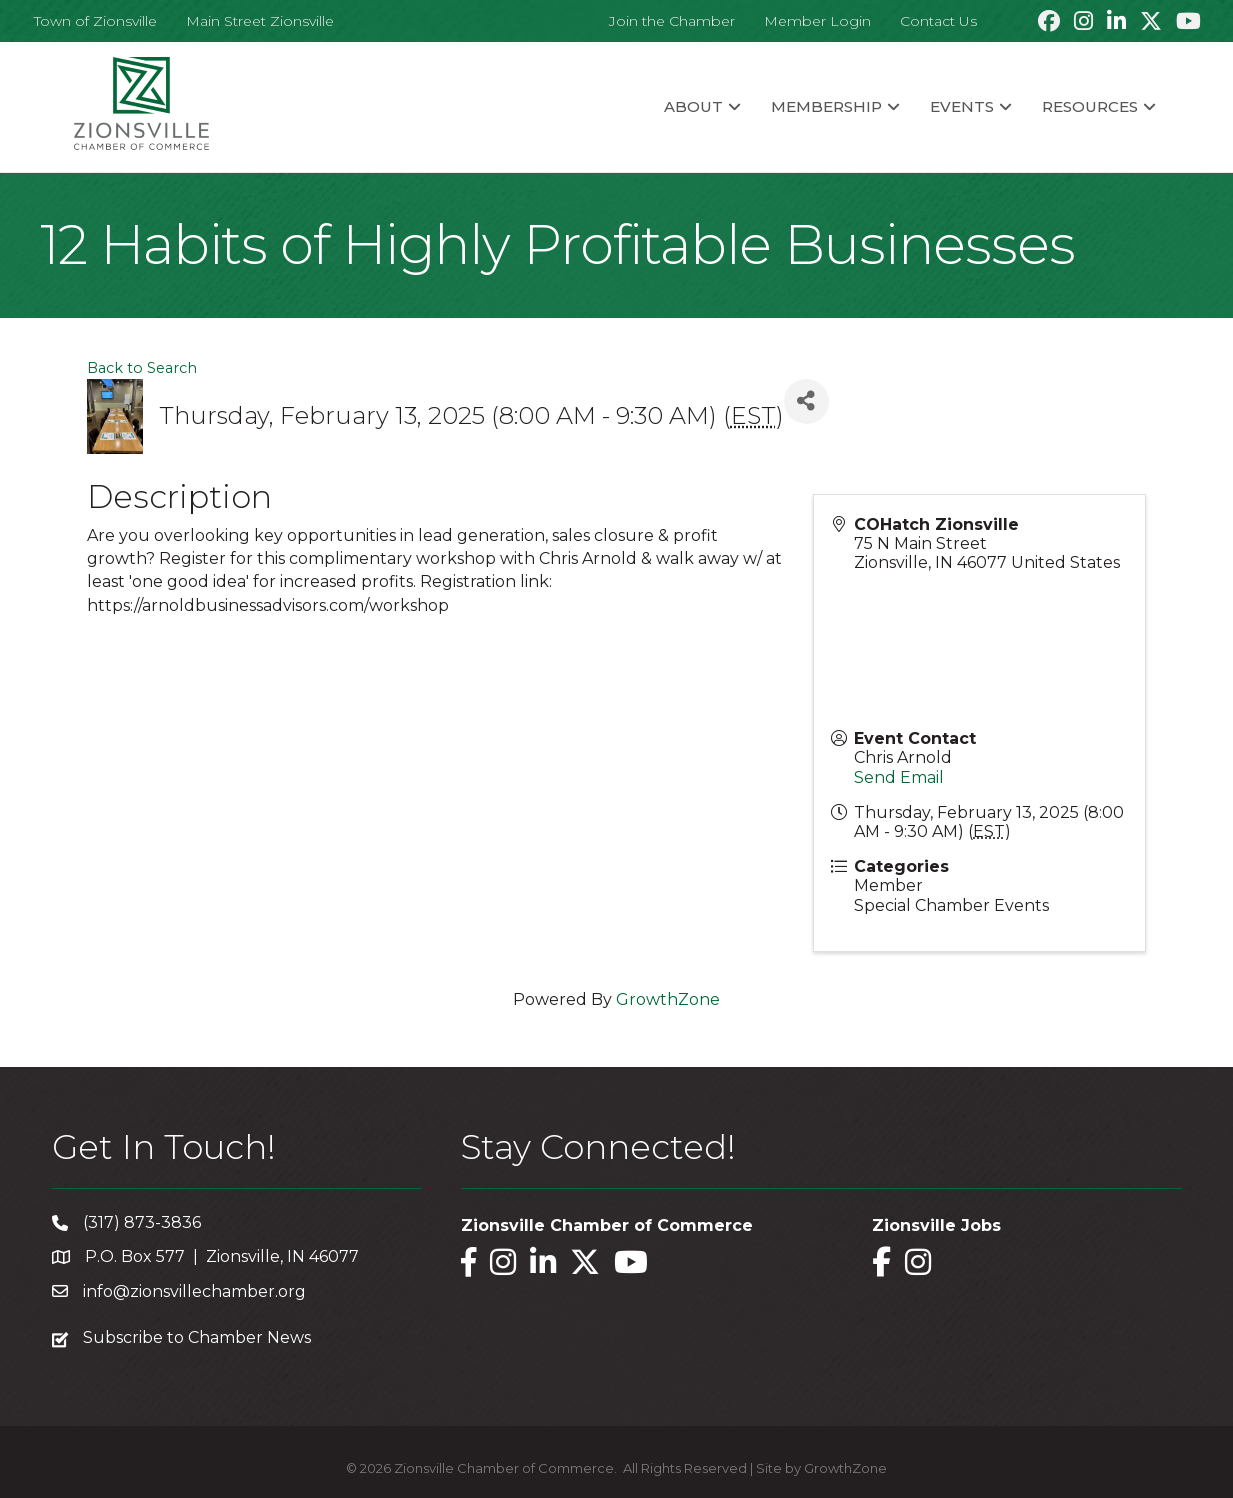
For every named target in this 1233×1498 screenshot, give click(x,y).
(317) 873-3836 (142, 1222)
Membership (826, 106)
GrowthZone (668, 999)
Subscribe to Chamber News (197, 1337)
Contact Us (938, 21)
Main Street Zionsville (260, 21)
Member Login (817, 21)
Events (962, 106)
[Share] (806, 401)
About (693, 106)
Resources (1090, 106)
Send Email (899, 777)
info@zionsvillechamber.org (194, 1291)
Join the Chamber (672, 21)
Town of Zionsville (95, 21)
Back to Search (142, 368)
